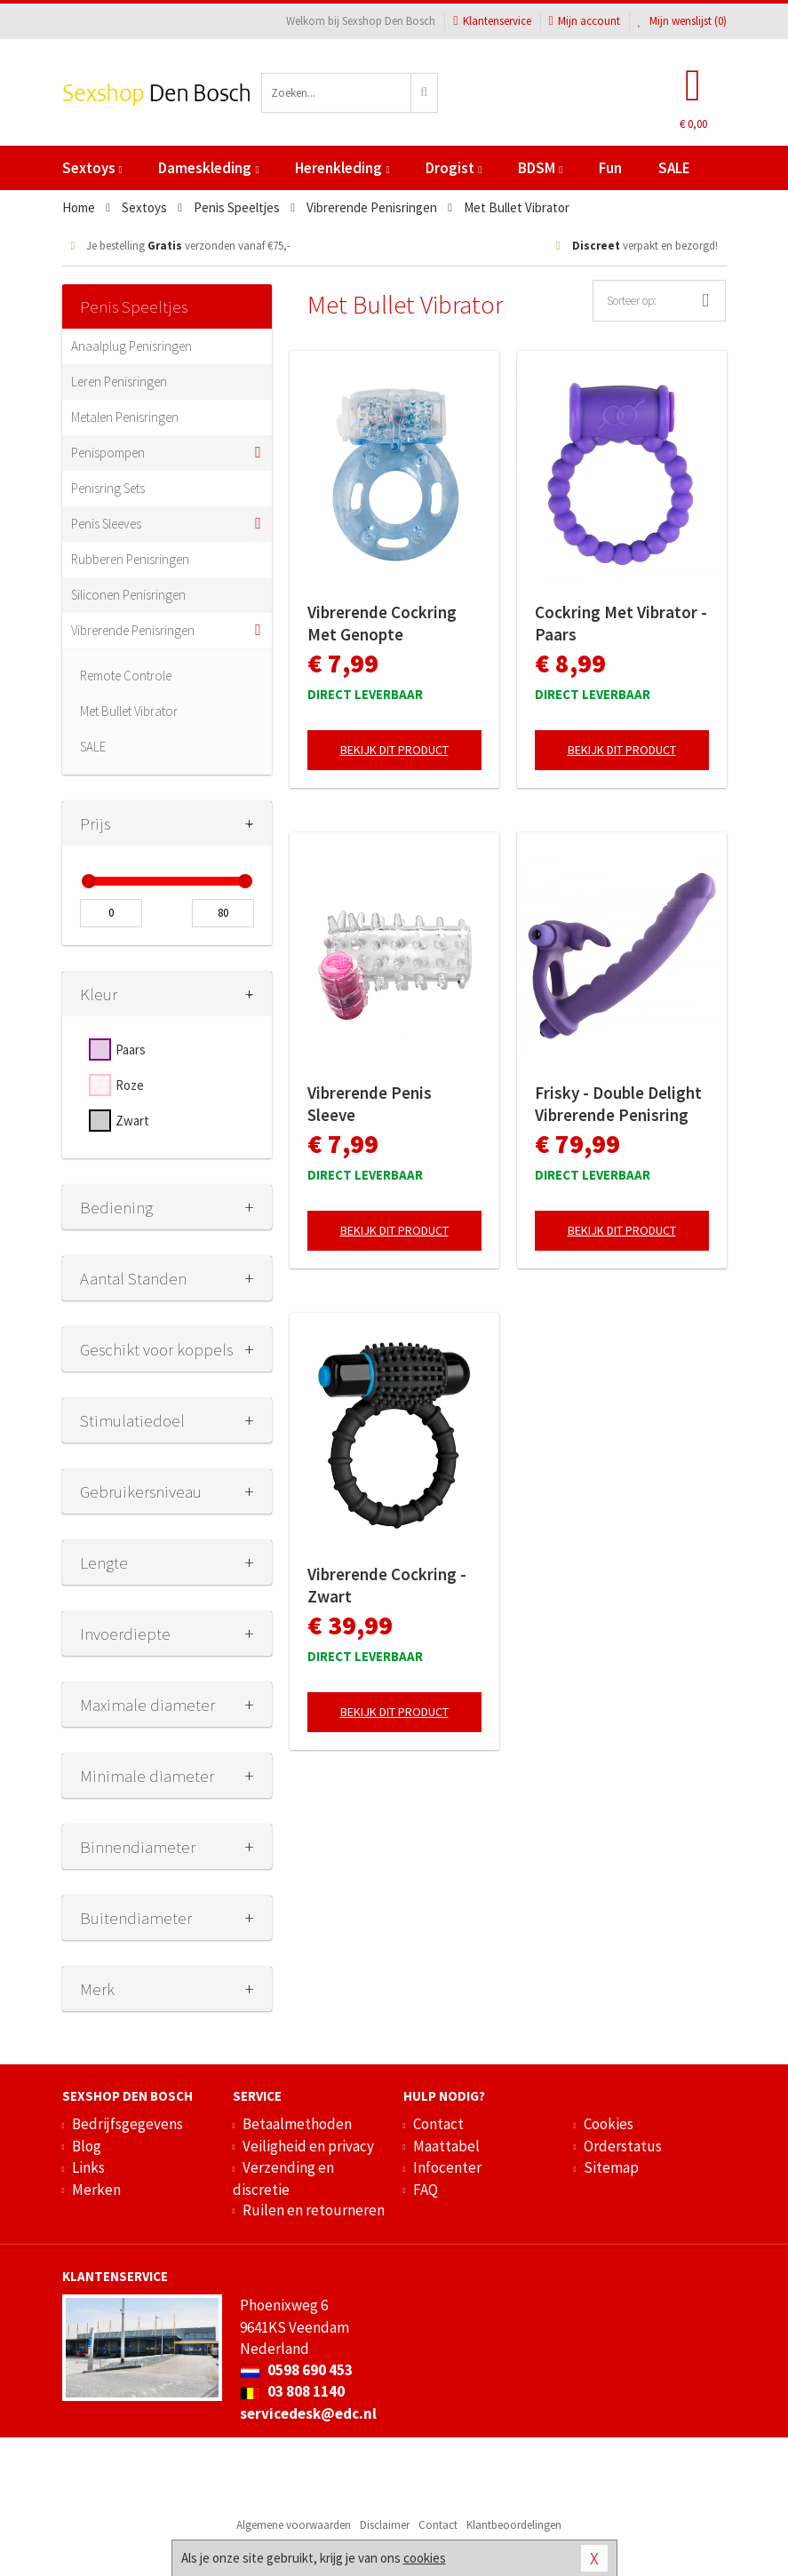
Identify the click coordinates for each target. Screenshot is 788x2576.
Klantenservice (491, 20)
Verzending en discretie (283, 2178)
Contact (438, 2124)
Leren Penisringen (119, 381)
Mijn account (584, 20)
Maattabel (446, 2146)
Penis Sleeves (106, 523)
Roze (129, 1085)
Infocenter (447, 2167)
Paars (130, 1049)
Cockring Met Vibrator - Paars (621, 623)
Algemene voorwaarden (293, 2524)
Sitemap (611, 2167)
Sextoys (92, 168)
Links (88, 2167)
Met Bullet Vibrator (129, 711)
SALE (674, 168)
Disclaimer (385, 2524)
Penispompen (108, 452)
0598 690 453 (296, 2370)
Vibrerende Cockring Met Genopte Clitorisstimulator (382, 623)
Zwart (132, 1120)
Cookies (608, 2124)
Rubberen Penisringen (130, 559)
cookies (424, 2557)
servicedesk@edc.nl (308, 2413)
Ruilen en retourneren (314, 2210)
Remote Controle (125, 675)
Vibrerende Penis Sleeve (369, 1103)
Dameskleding (208, 168)
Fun (610, 168)
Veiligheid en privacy (308, 2146)
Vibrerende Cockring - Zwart (386, 1585)
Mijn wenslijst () (682, 20)
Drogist (454, 168)
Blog (86, 2146)
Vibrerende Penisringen (133, 630)
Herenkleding (342, 168)
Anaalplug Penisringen (131, 346)
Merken (96, 2189)
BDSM (540, 168)
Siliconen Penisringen (128, 594)
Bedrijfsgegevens (127, 2124)
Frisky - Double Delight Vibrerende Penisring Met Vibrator (618, 1104)
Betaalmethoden (297, 2124)
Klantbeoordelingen (513, 2524)
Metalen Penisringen (125, 417)
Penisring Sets (108, 488)
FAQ (425, 2189)
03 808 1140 (292, 2391)
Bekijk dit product (394, 750)
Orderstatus (623, 2146)
